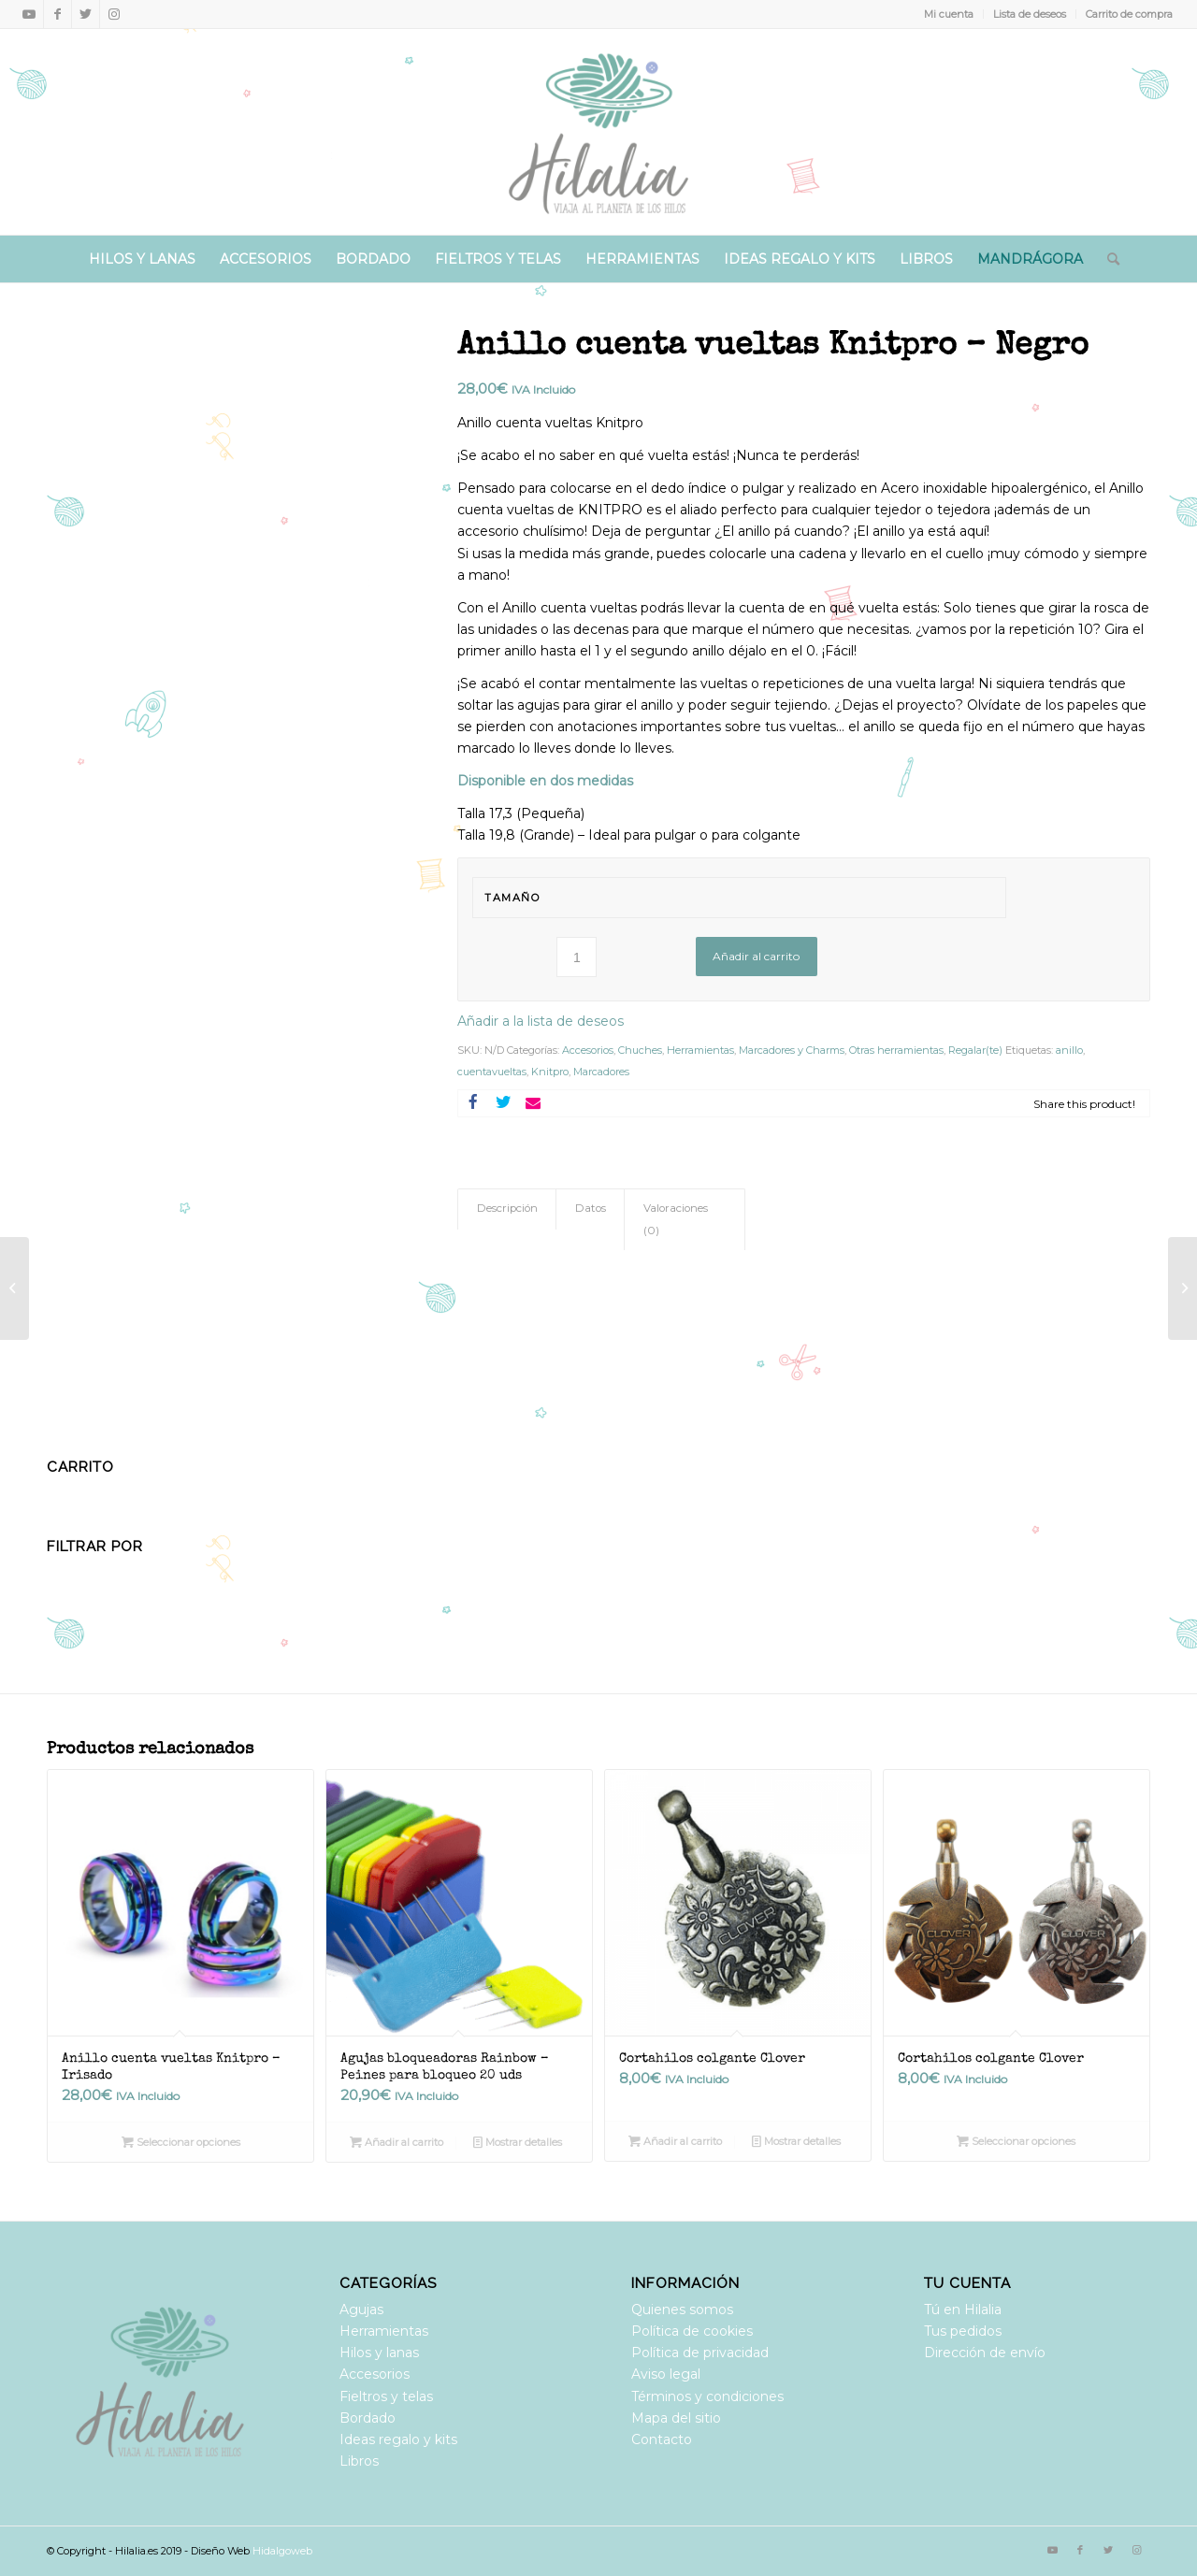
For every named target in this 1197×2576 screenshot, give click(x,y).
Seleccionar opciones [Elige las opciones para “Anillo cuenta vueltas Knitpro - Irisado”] (181, 2142)
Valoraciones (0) (675, 1219)
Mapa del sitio (676, 2418)
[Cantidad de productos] (576, 957)
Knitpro (550, 1071)
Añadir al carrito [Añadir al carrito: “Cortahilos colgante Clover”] (675, 2141)
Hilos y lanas (379, 2352)
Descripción (507, 1208)
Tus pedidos (963, 2331)
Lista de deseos (1029, 14)
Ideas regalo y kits (398, 2439)
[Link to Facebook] (57, 14)
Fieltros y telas (386, 2396)
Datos (590, 1208)
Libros (359, 2461)
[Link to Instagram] (114, 14)
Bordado (367, 2418)
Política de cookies (692, 2331)
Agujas (361, 2309)
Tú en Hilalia (963, 2309)
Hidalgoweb (282, 2550)
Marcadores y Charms (791, 1050)
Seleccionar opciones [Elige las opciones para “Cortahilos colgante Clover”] (1016, 2141)
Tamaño (512, 897)
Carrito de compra (1129, 14)
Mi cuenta (948, 14)
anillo (1069, 1050)
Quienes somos (682, 2309)
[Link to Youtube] (29, 14)
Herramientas (700, 1050)
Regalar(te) (975, 1050)
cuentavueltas (491, 1071)
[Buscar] (1107, 259)
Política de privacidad (700, 2352)
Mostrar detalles (517, 2142)
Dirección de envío (985, 2352)
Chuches (640, 1050)
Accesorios (587, 1050)
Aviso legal (665, 2374)
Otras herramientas (896, 1050)
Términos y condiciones (707, 2396)
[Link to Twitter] (85, 14)
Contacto (661, 2439)
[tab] (506, 1208)
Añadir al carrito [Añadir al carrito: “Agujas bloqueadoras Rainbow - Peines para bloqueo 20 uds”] (396, 2142)
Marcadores (601, 1071)
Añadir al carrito (756, 956)
